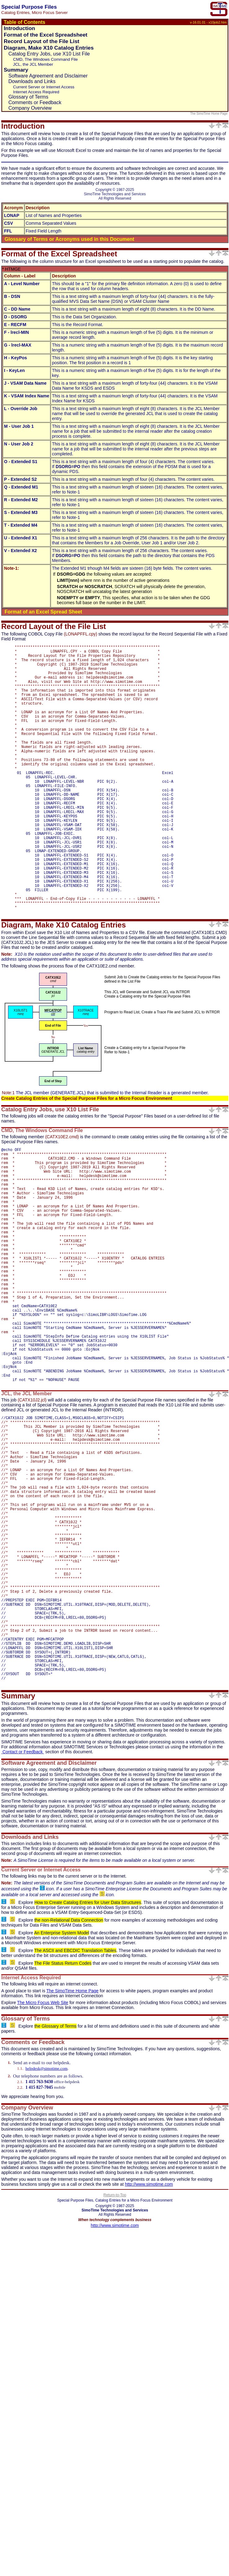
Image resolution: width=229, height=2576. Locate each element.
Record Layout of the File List (41, 41)
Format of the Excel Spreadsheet (46, 35)
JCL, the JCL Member (33, 64)
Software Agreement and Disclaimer (48, 75)
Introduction (19, 28)
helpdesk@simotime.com (46, 2235)
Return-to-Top (114, 2361)
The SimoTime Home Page (209, 113)
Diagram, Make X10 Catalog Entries (49, 48)
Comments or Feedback (34, 102)
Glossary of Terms (28, 97)
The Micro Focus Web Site (42, 2169)
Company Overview (30, 108)
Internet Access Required (36, 92)
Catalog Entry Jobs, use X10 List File (49, 53)
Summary (16, 70)
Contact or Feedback (22, 1918)
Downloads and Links (32, 81)
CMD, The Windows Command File (45, 59)
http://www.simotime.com (149, 2350)
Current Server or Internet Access (43, 87)
